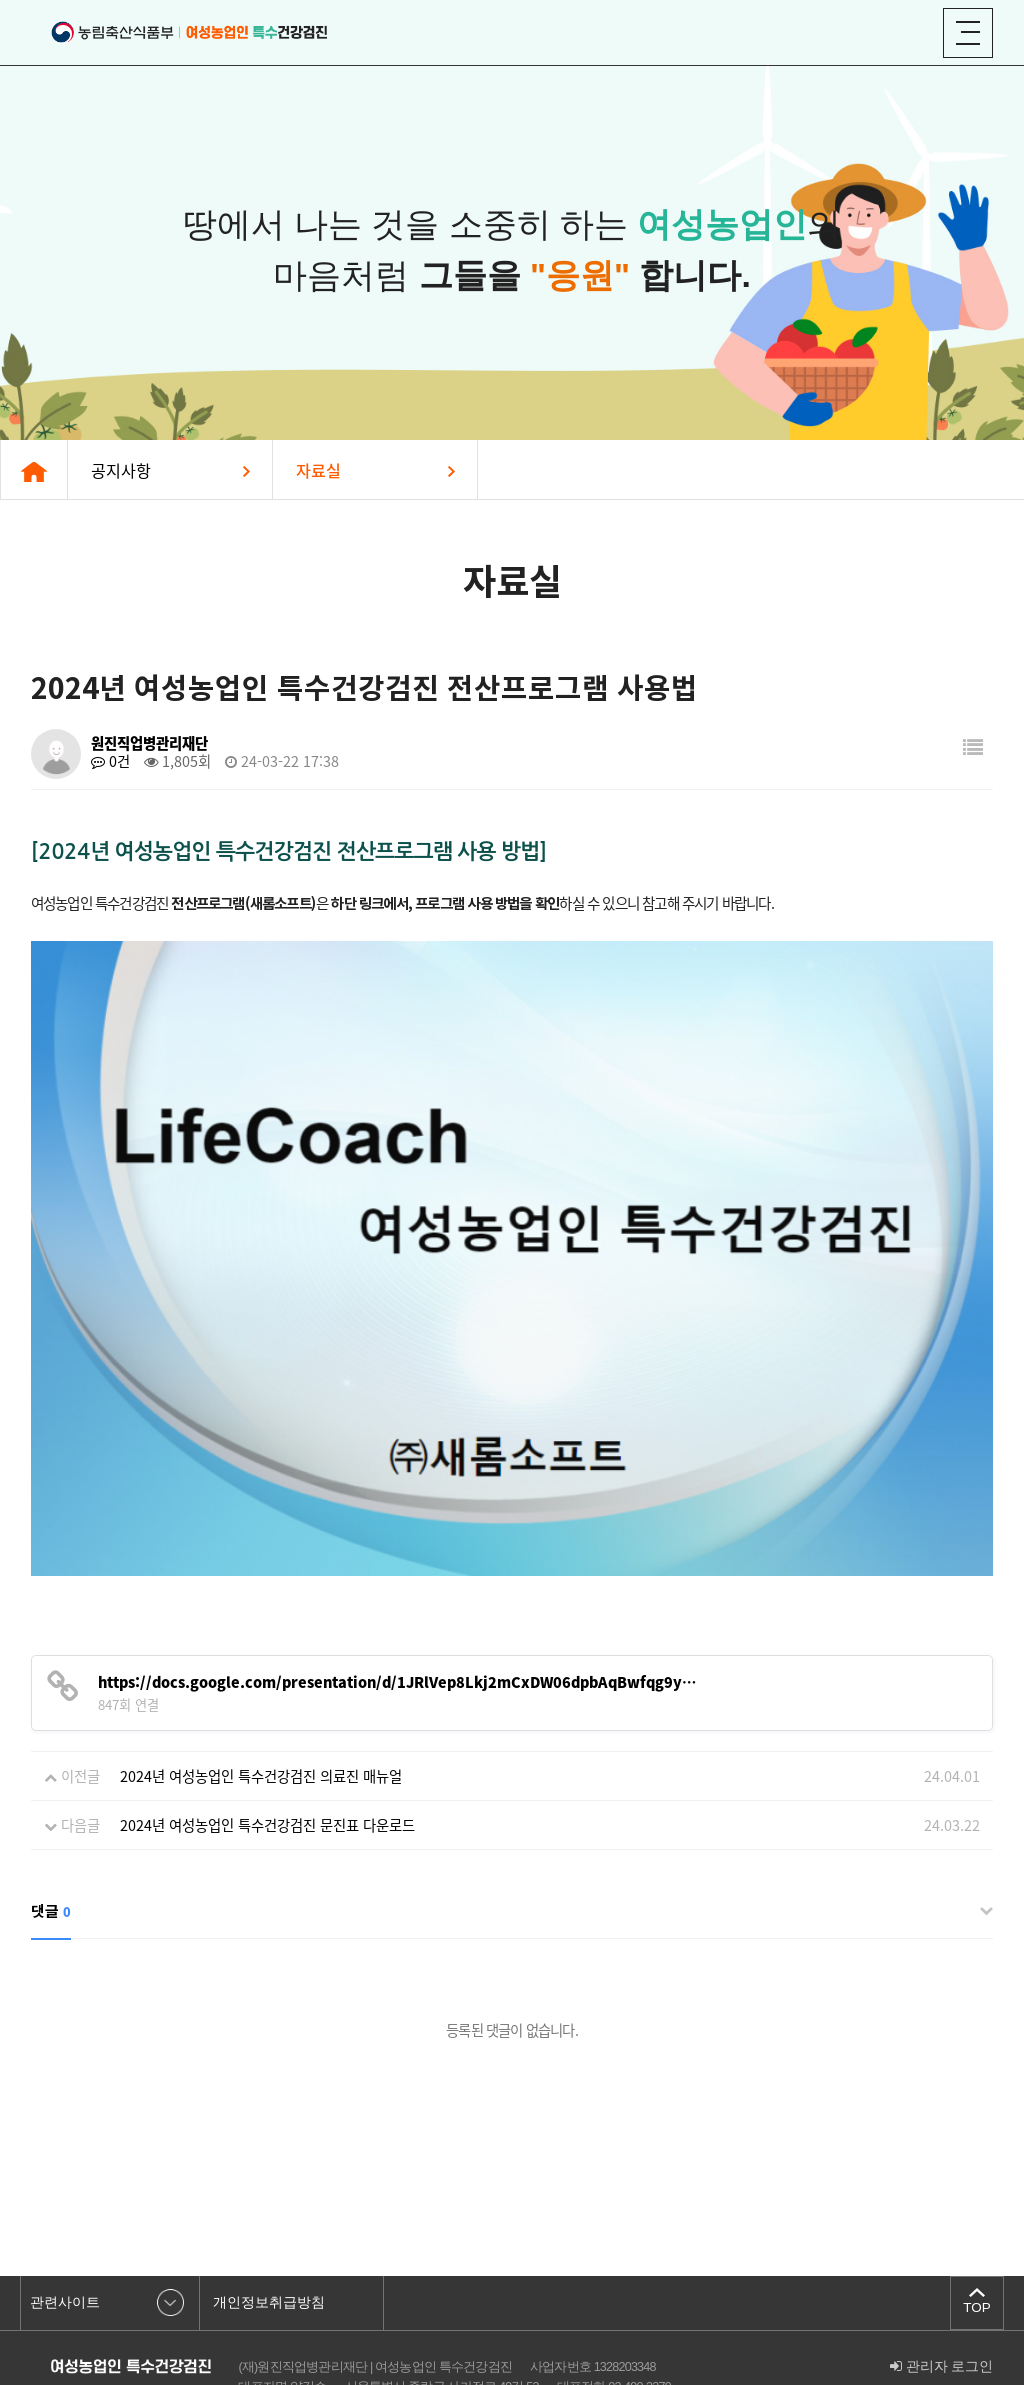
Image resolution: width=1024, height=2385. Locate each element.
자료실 (318, 470)
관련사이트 (65, 2218)
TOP (977, 2222)
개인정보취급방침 (269, 2218)
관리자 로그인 (942, 2282)
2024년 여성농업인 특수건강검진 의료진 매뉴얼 (261, 1692)
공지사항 (121, 470)
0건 (110, 761)
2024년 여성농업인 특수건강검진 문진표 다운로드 (267, 1741)
